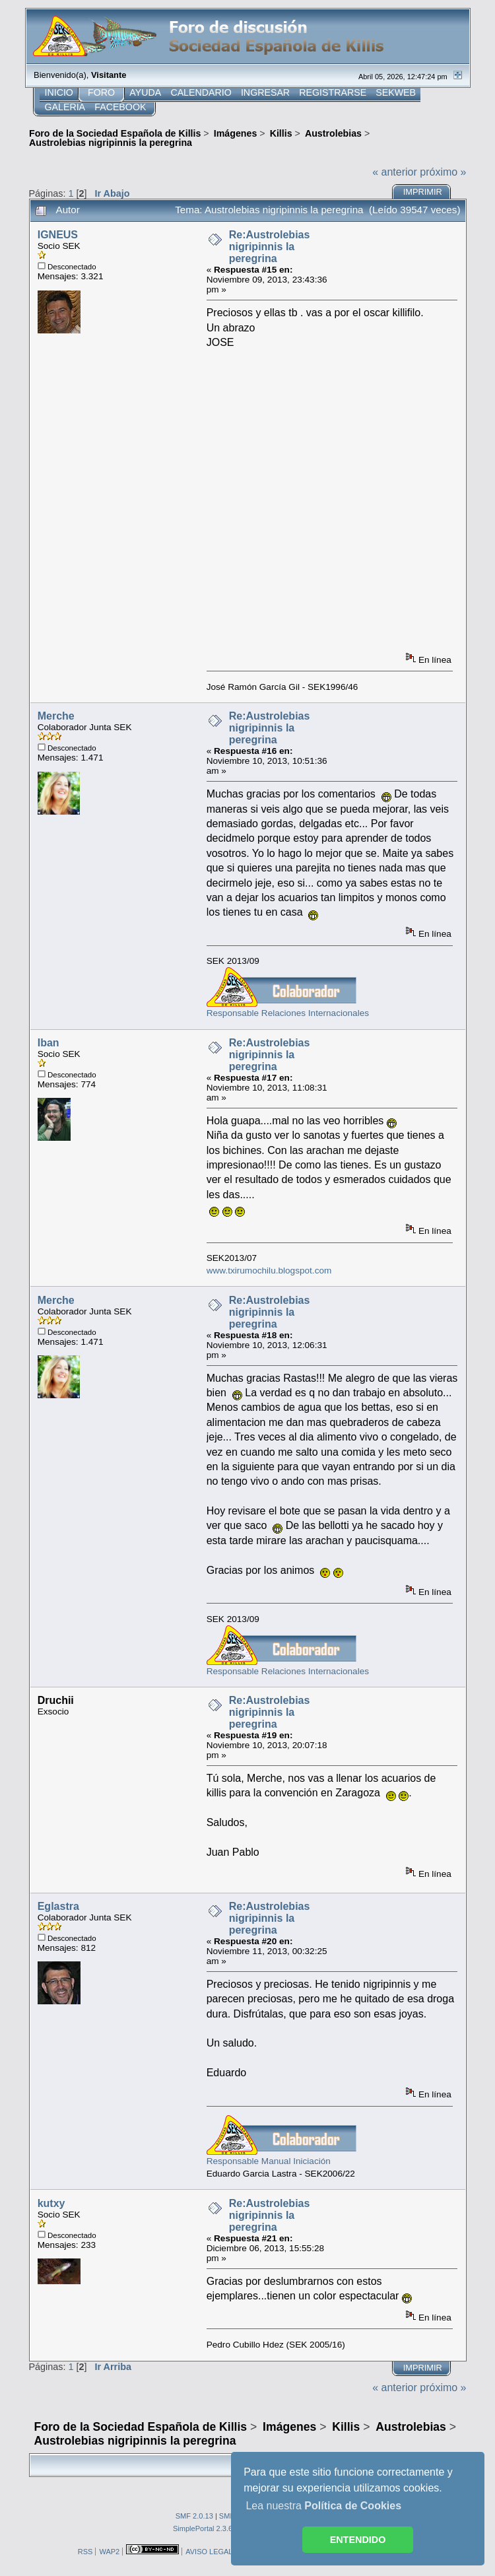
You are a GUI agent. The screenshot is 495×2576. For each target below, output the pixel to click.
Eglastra (58, 1906)
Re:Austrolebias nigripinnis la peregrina (269, 246)
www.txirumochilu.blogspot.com (269, 1270)
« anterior (394, 172)
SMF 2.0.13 (194, 2516)
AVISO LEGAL (208, 2552)
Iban (48, 1042)
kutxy (51, 2203)
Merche (56, 716)
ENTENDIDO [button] (358, 2539)
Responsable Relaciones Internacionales (288, 1013)
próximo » (443, 172)
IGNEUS (58, 234)
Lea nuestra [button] (323, 2505)
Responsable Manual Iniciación (269, 2161)
